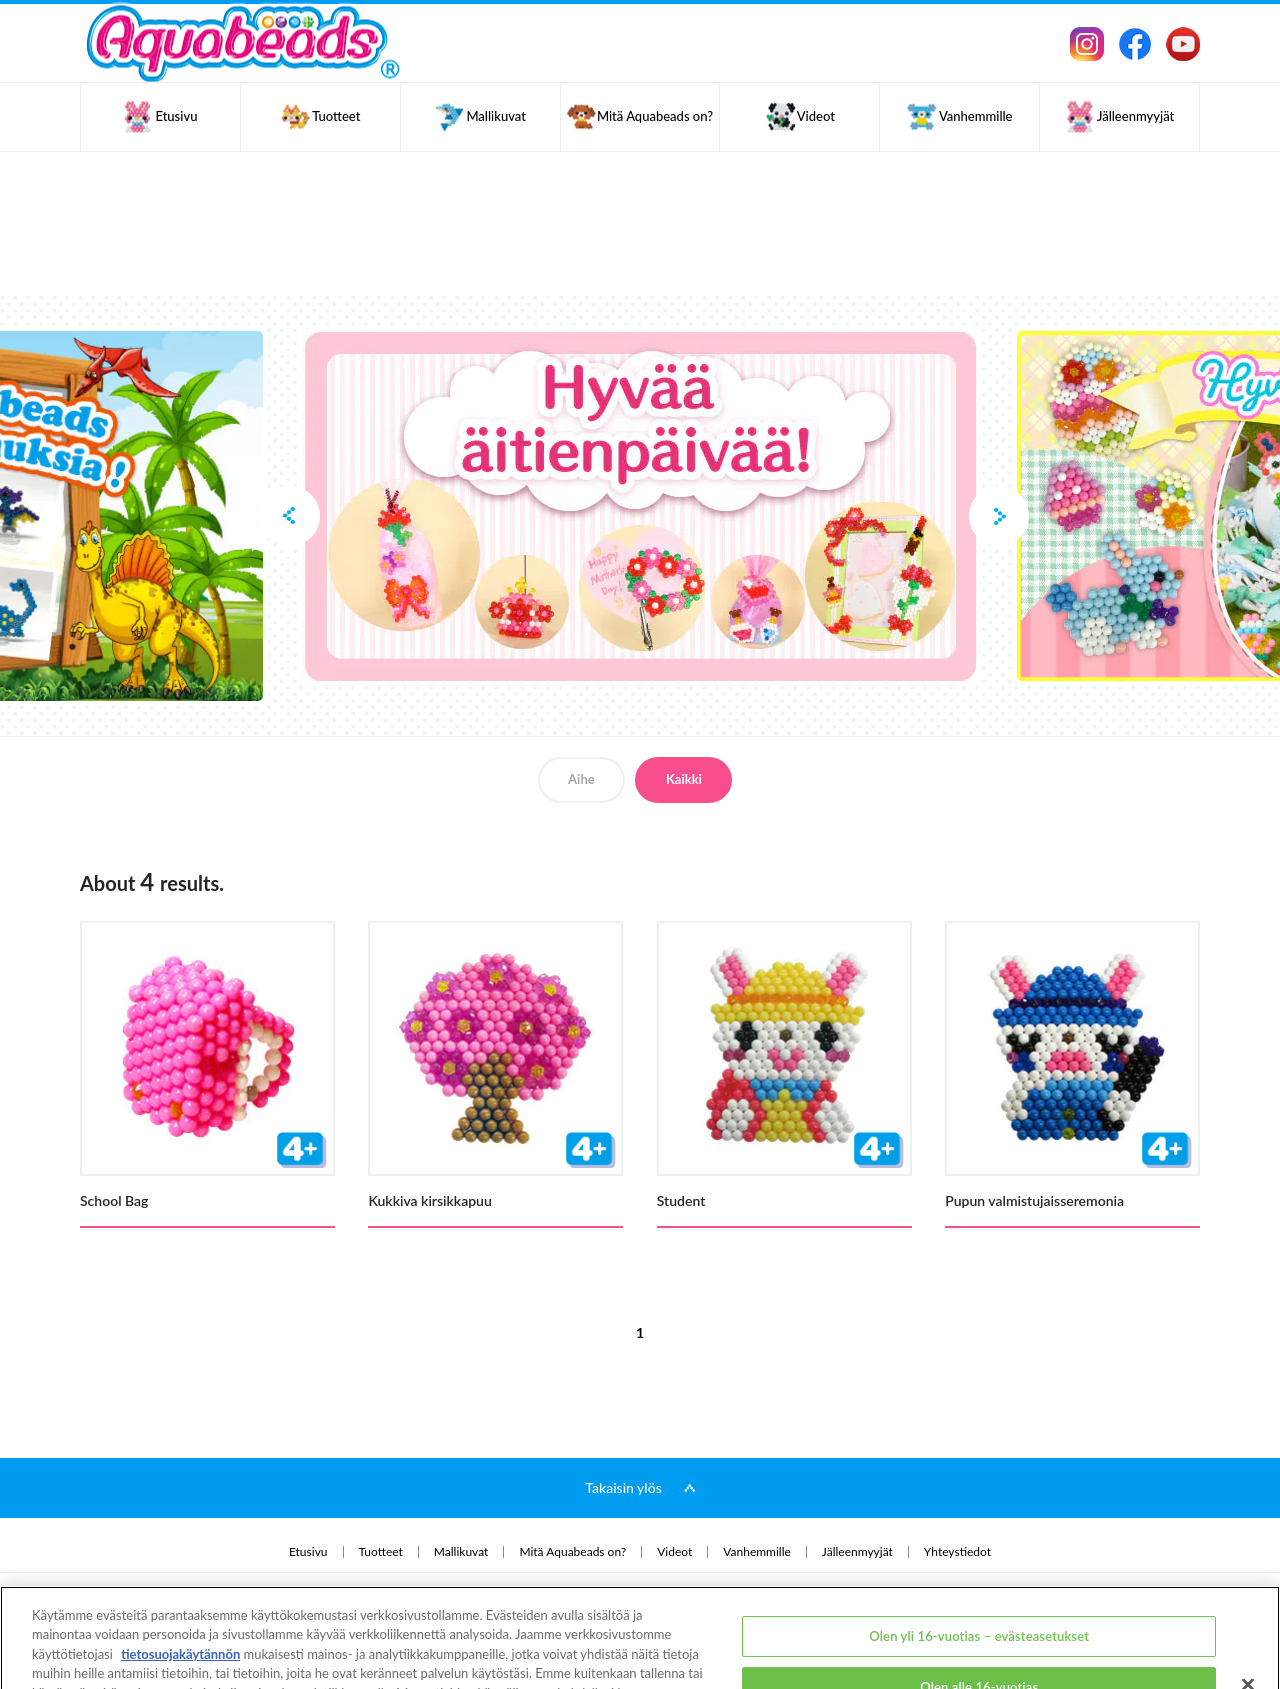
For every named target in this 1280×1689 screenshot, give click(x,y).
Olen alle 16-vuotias (979, 1614)
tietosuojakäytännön (180, 1581)
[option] (640, 506)
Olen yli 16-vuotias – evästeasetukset (979, 1562)
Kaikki (684, 779)
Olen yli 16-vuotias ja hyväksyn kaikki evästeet (979, 1666)
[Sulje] (1248, 1611)
